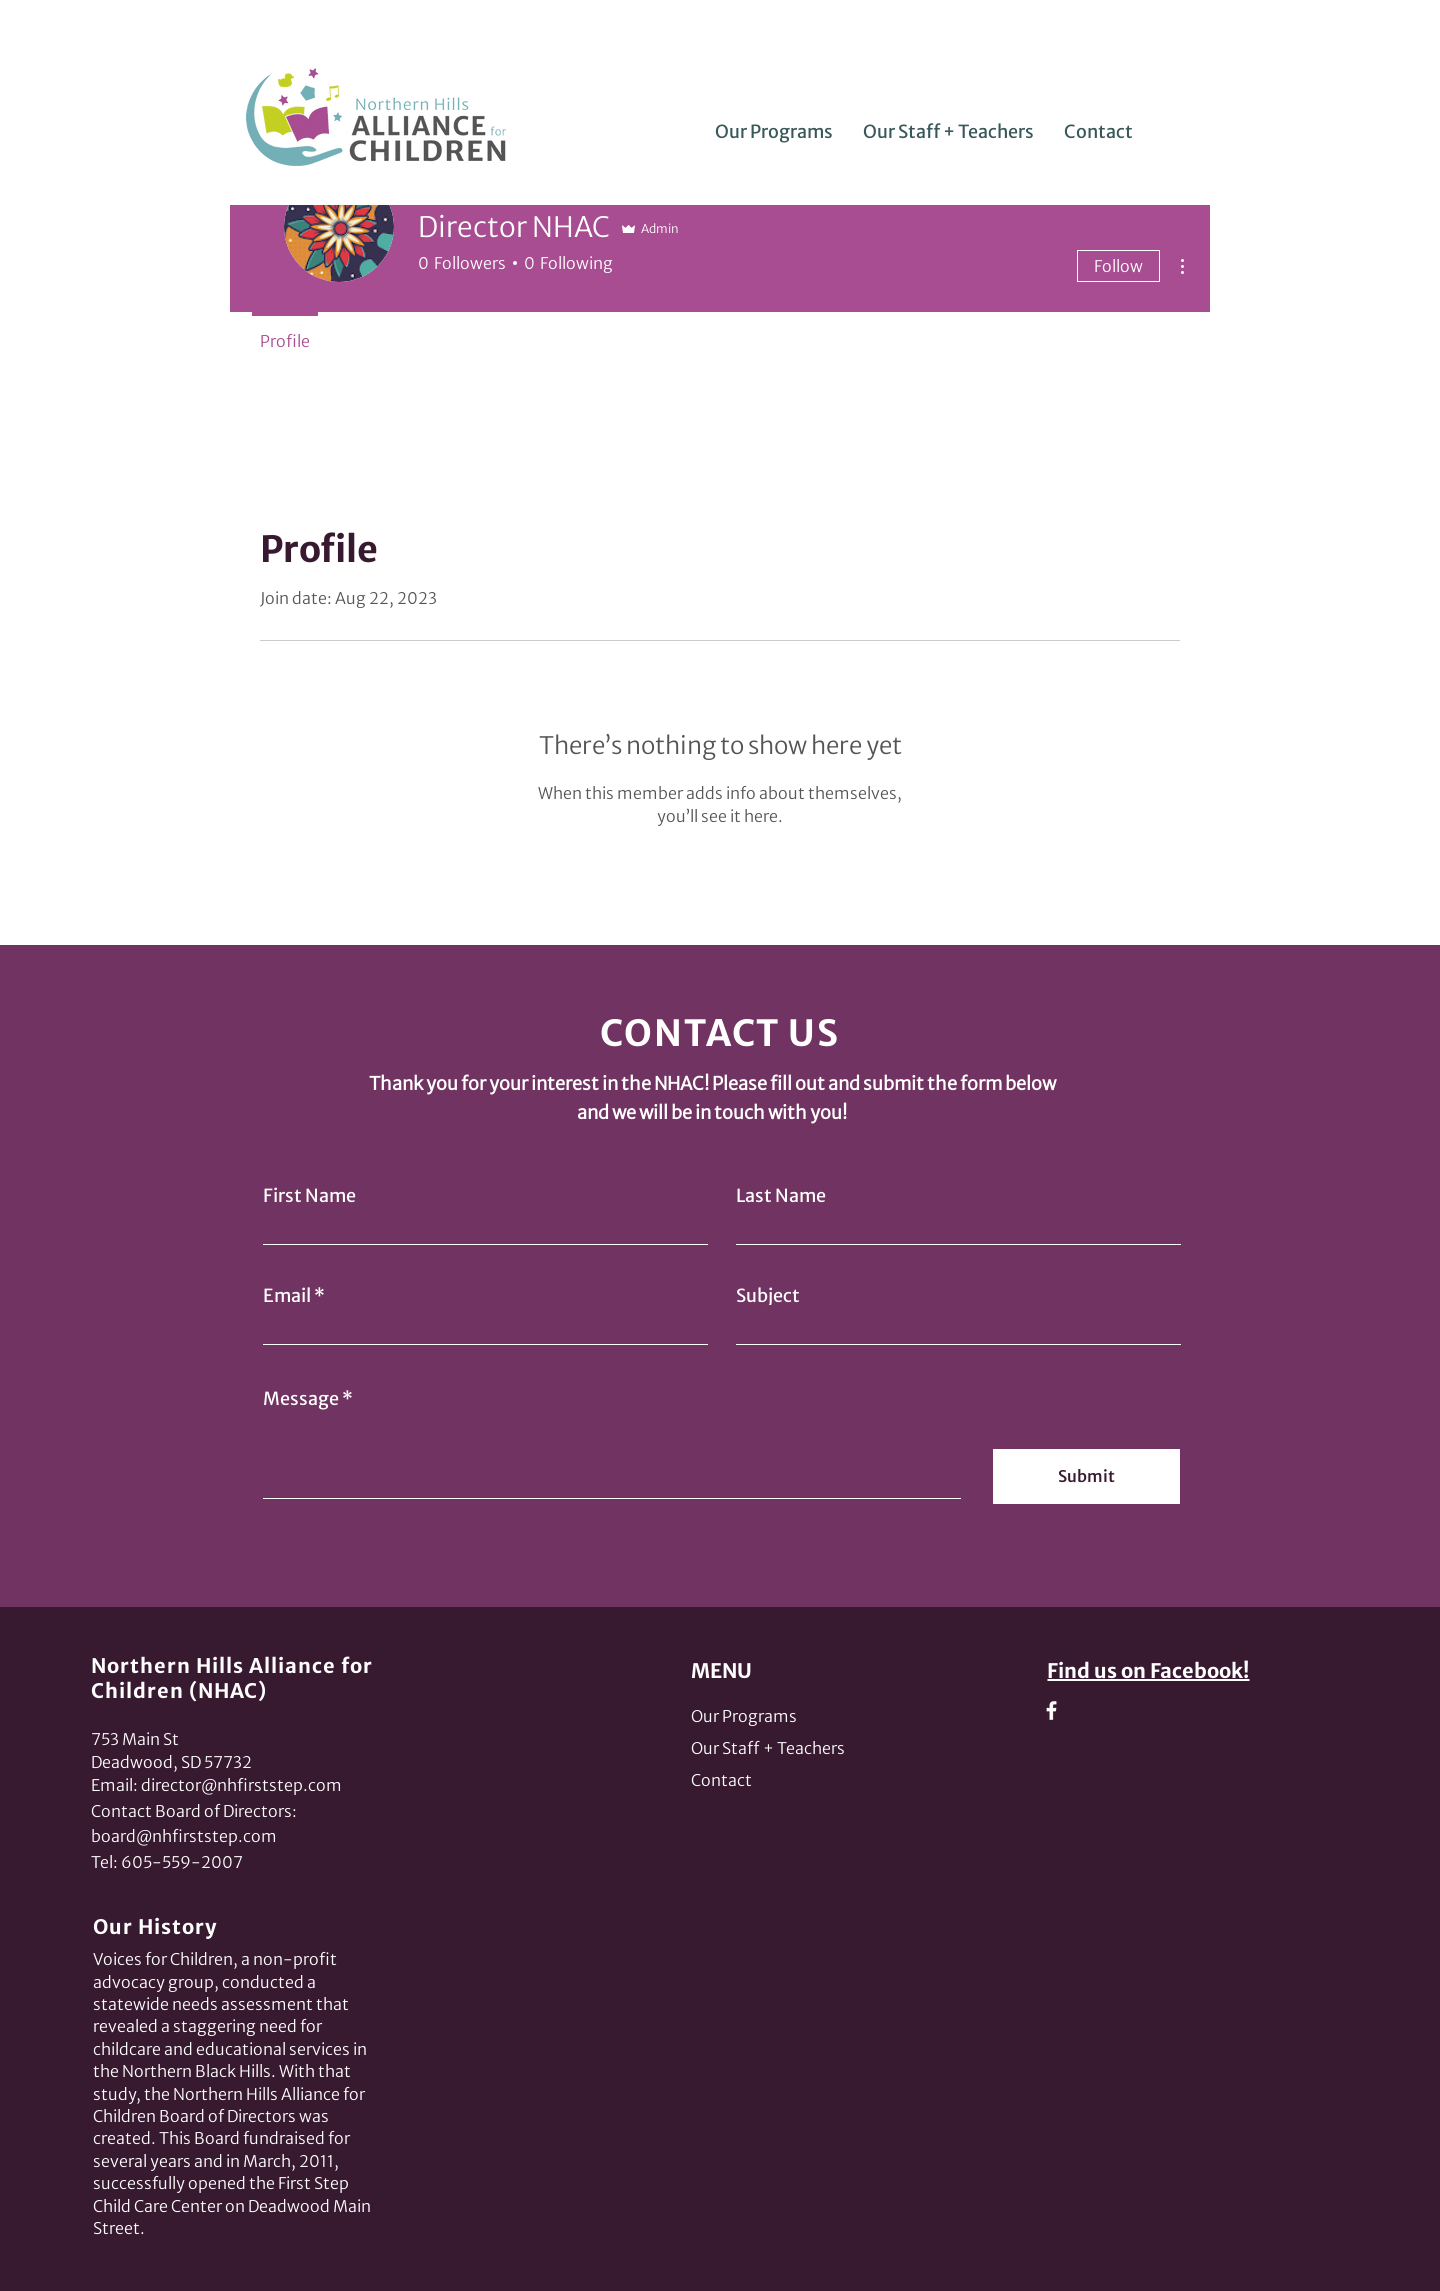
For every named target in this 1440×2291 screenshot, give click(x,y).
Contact (721, 1780)
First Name (309, 1196)
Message (301, 1399)
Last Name (781, 1196)
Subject (768, 1296)
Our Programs (744, 1716)
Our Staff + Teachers (768, 1748)
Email (287, 1296)
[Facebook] (1051, 1710)
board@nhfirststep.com (184, 1836)
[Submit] (1086, 1476)
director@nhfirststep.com (241, 1785)
